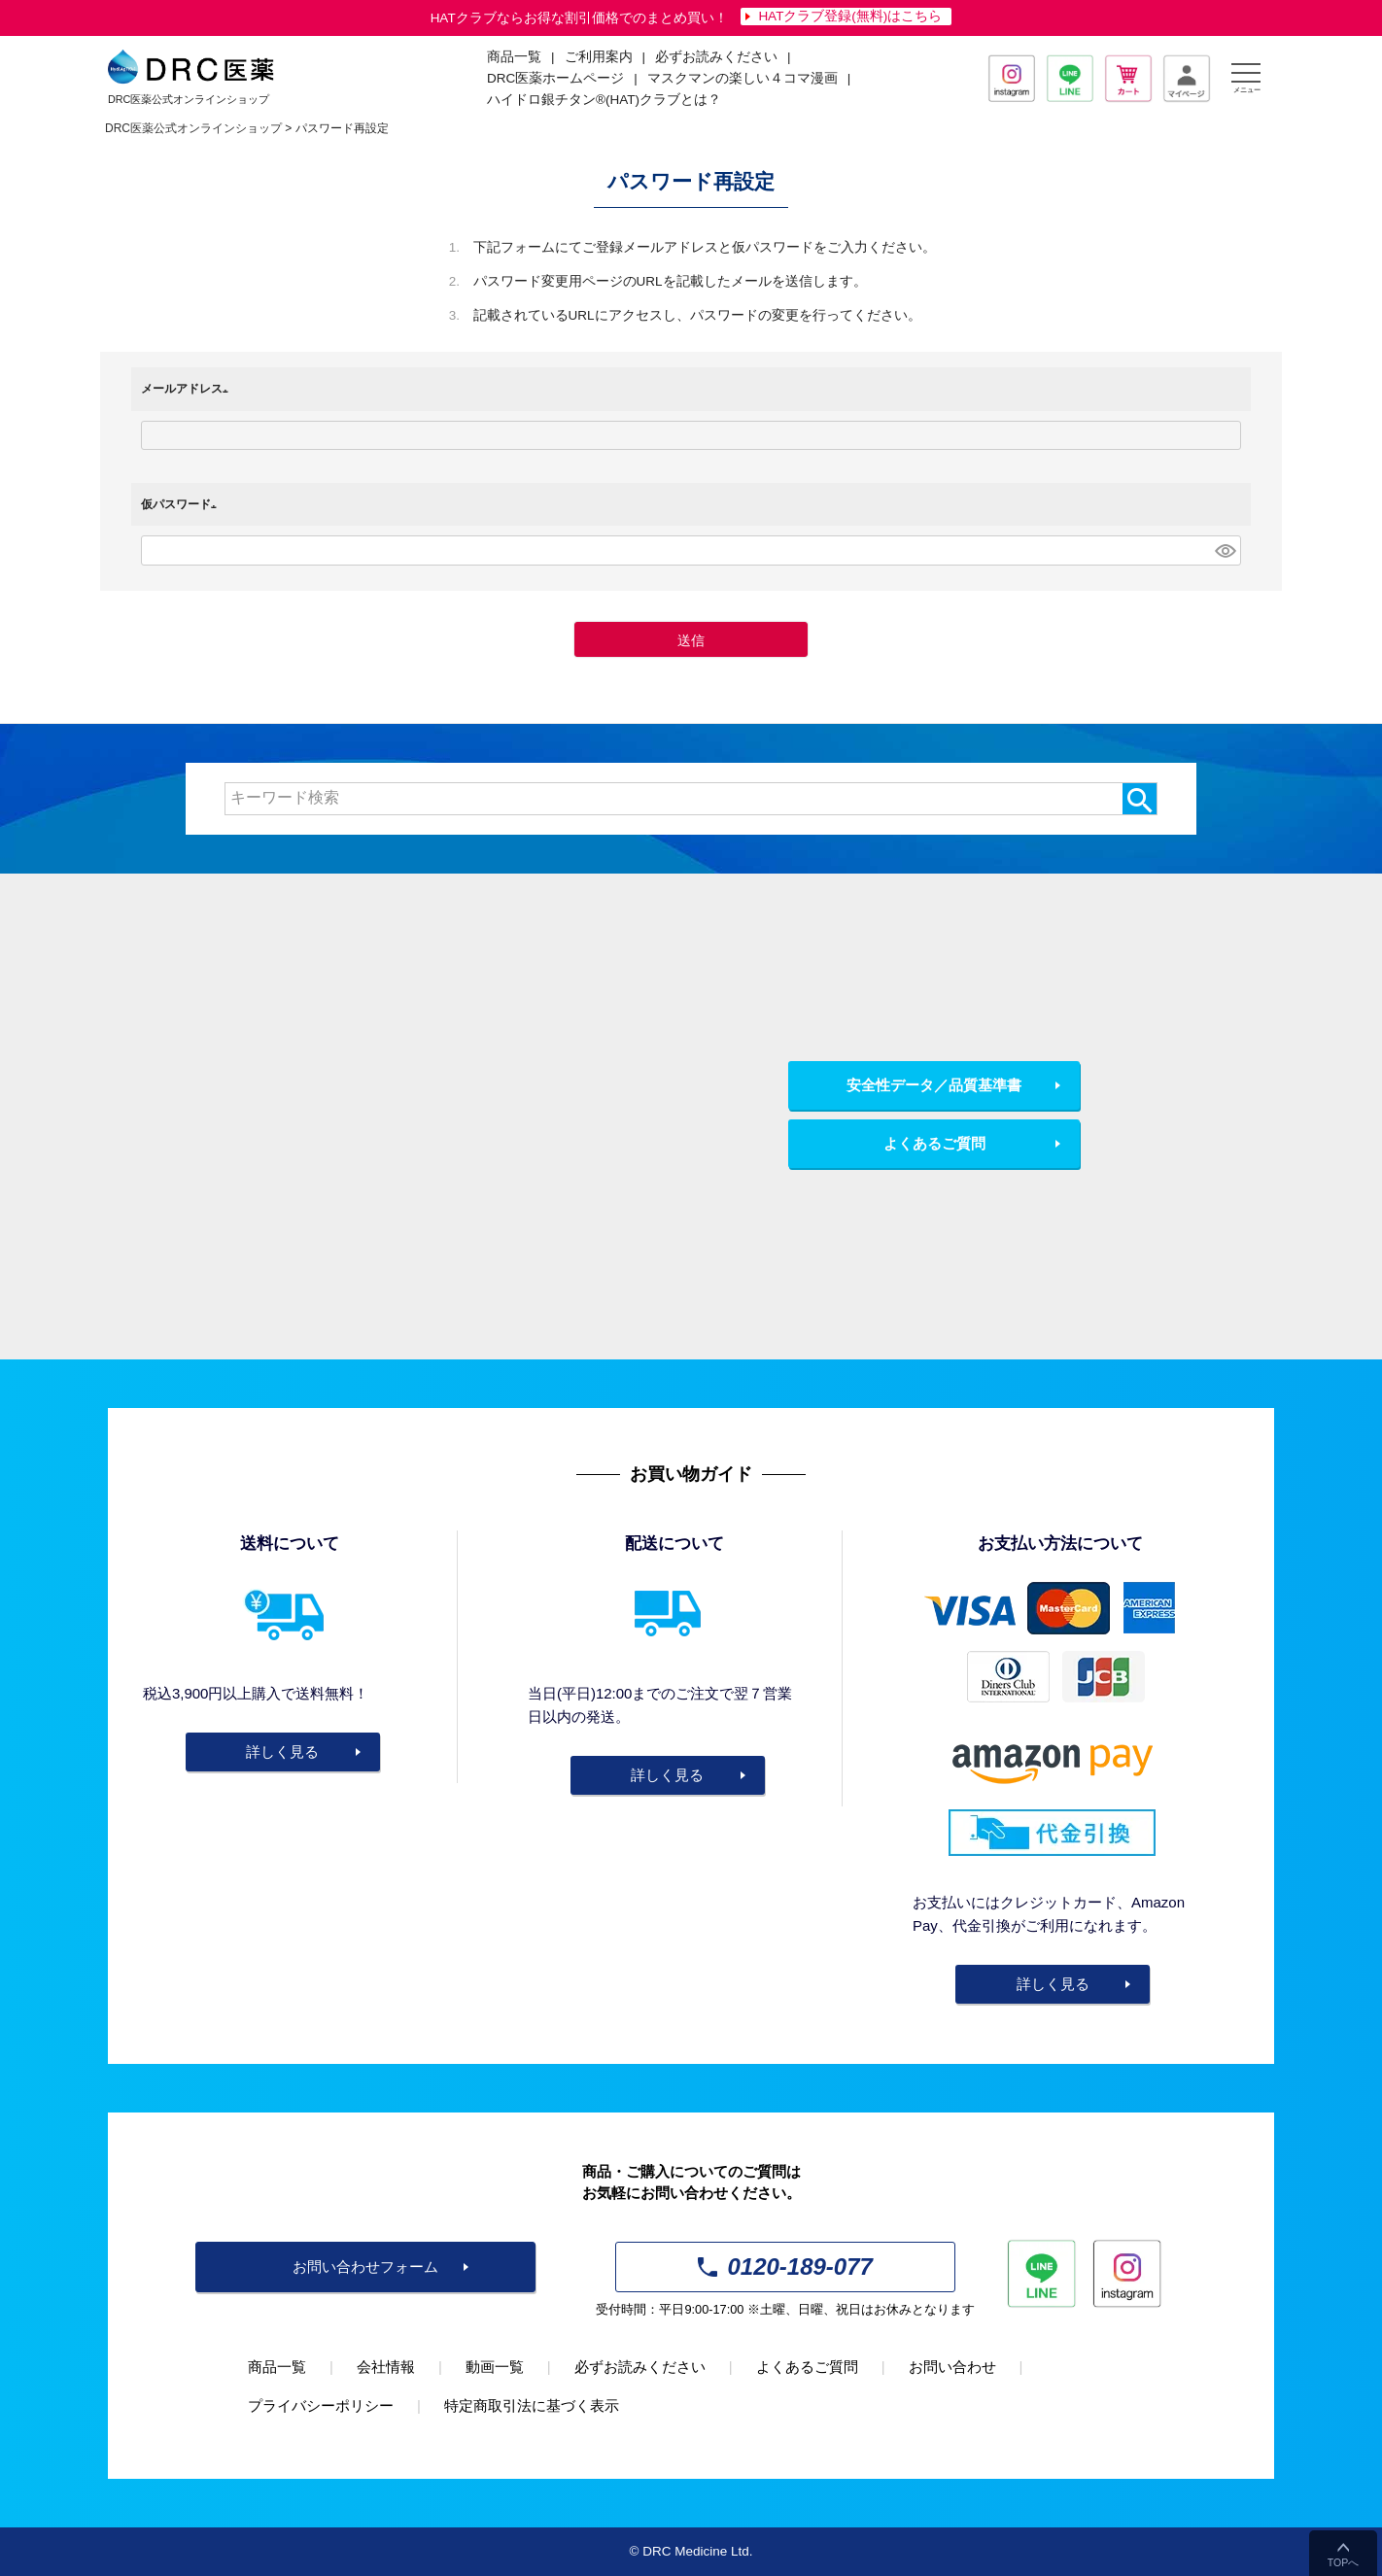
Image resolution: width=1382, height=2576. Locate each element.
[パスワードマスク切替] (1225, 550)
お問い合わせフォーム (365, 2266)
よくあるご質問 (934, 1143)
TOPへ (1343, 2562)
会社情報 (386, 2366)
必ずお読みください (716, 57)
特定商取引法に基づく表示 (531, 2405)
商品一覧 (277, 2366)
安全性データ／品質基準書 (933, 1085)
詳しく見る (282, 1751)
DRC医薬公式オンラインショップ (193, 128)
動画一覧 (495, 2366)
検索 (1140, 798)
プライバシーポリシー (321, 2405)
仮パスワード (182, 504)
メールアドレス (187, 388)
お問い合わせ (952, 2366)
